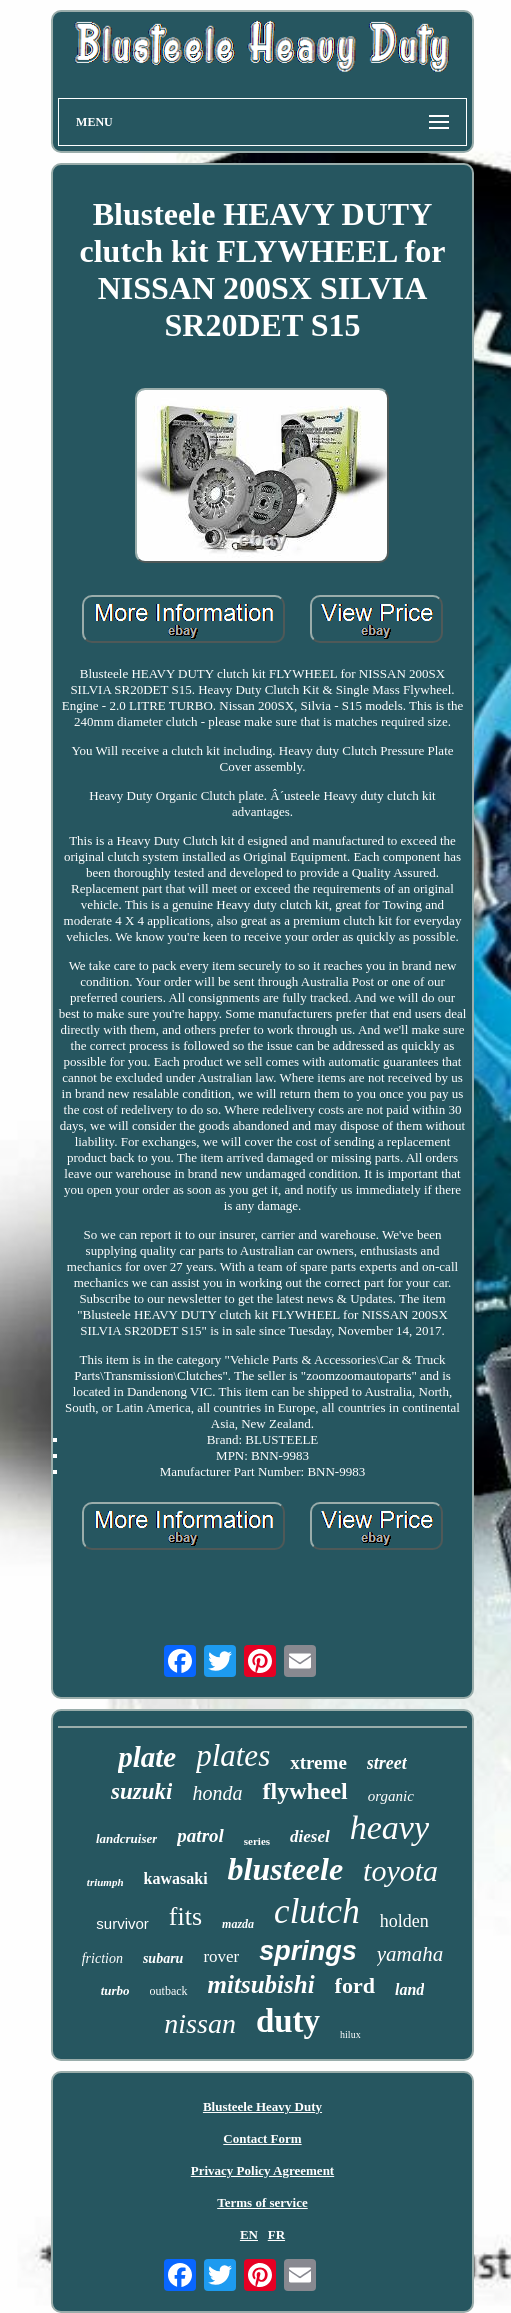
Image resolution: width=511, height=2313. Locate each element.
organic (391, 1796)
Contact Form (262, 2138)
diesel (310, 1836)
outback (169, 1991)
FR (276, 2234)
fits (185, 1916)
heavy (389, 1827)
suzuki (141, 1791)
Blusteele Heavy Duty (262, 2106)
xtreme (318, 1762)
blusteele (286, 1869)
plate (147, 1757)
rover (221, 1956)
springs (308, 1951)
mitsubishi (261, 1984)
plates (233, 1755)
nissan (200, 2023)
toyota (400, 1870)
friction (102, 1958)
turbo (115, 1990)
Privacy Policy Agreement (262, 2170)
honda (217, 1793)
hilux (350, 2034)
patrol (200, 1835)
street (387, 1763)
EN (249, 2234)
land (409, 1989)
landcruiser (126, 1838)
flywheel (304, 1791)
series (257, 1841)
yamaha (410, 1954)
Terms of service (262, 2202)
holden (404, 1921)
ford (355, 1985)
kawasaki (176, 1878)
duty (288, 2021)
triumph (105, 1882)
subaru (163, 1958)
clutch (317, 1911)
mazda (238, 1924)
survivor (122, 1923)
